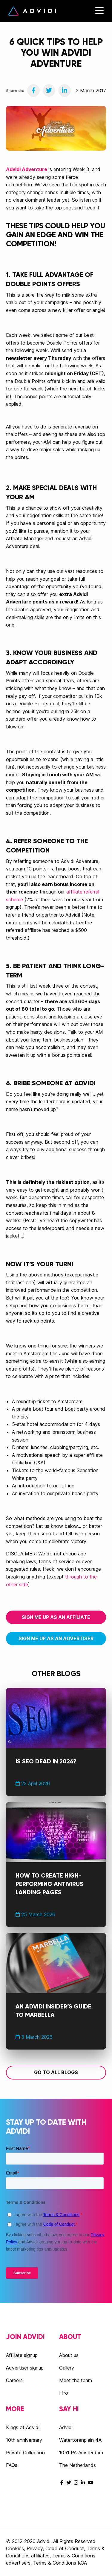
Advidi (32, 11)
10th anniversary (24, 2440)
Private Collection (25, 2453)
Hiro (63, 2393)
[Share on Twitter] (49, 90)
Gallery (66, 2368)
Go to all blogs (56, 2072)
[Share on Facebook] (33, 90)
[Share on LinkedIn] (64, 90)
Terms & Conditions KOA (60, 2563)
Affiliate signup (22, 2355)
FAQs (11, 2465)
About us (69, 2355)
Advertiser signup (25, 2368)
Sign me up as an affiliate (56, 1617)
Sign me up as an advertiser (56, 1638)
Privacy (35, 2548)
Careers (14, 2380)
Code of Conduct (64, 2548)
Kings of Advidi (22, 2427)
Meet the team (75, 2380)
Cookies (15, 2548)
